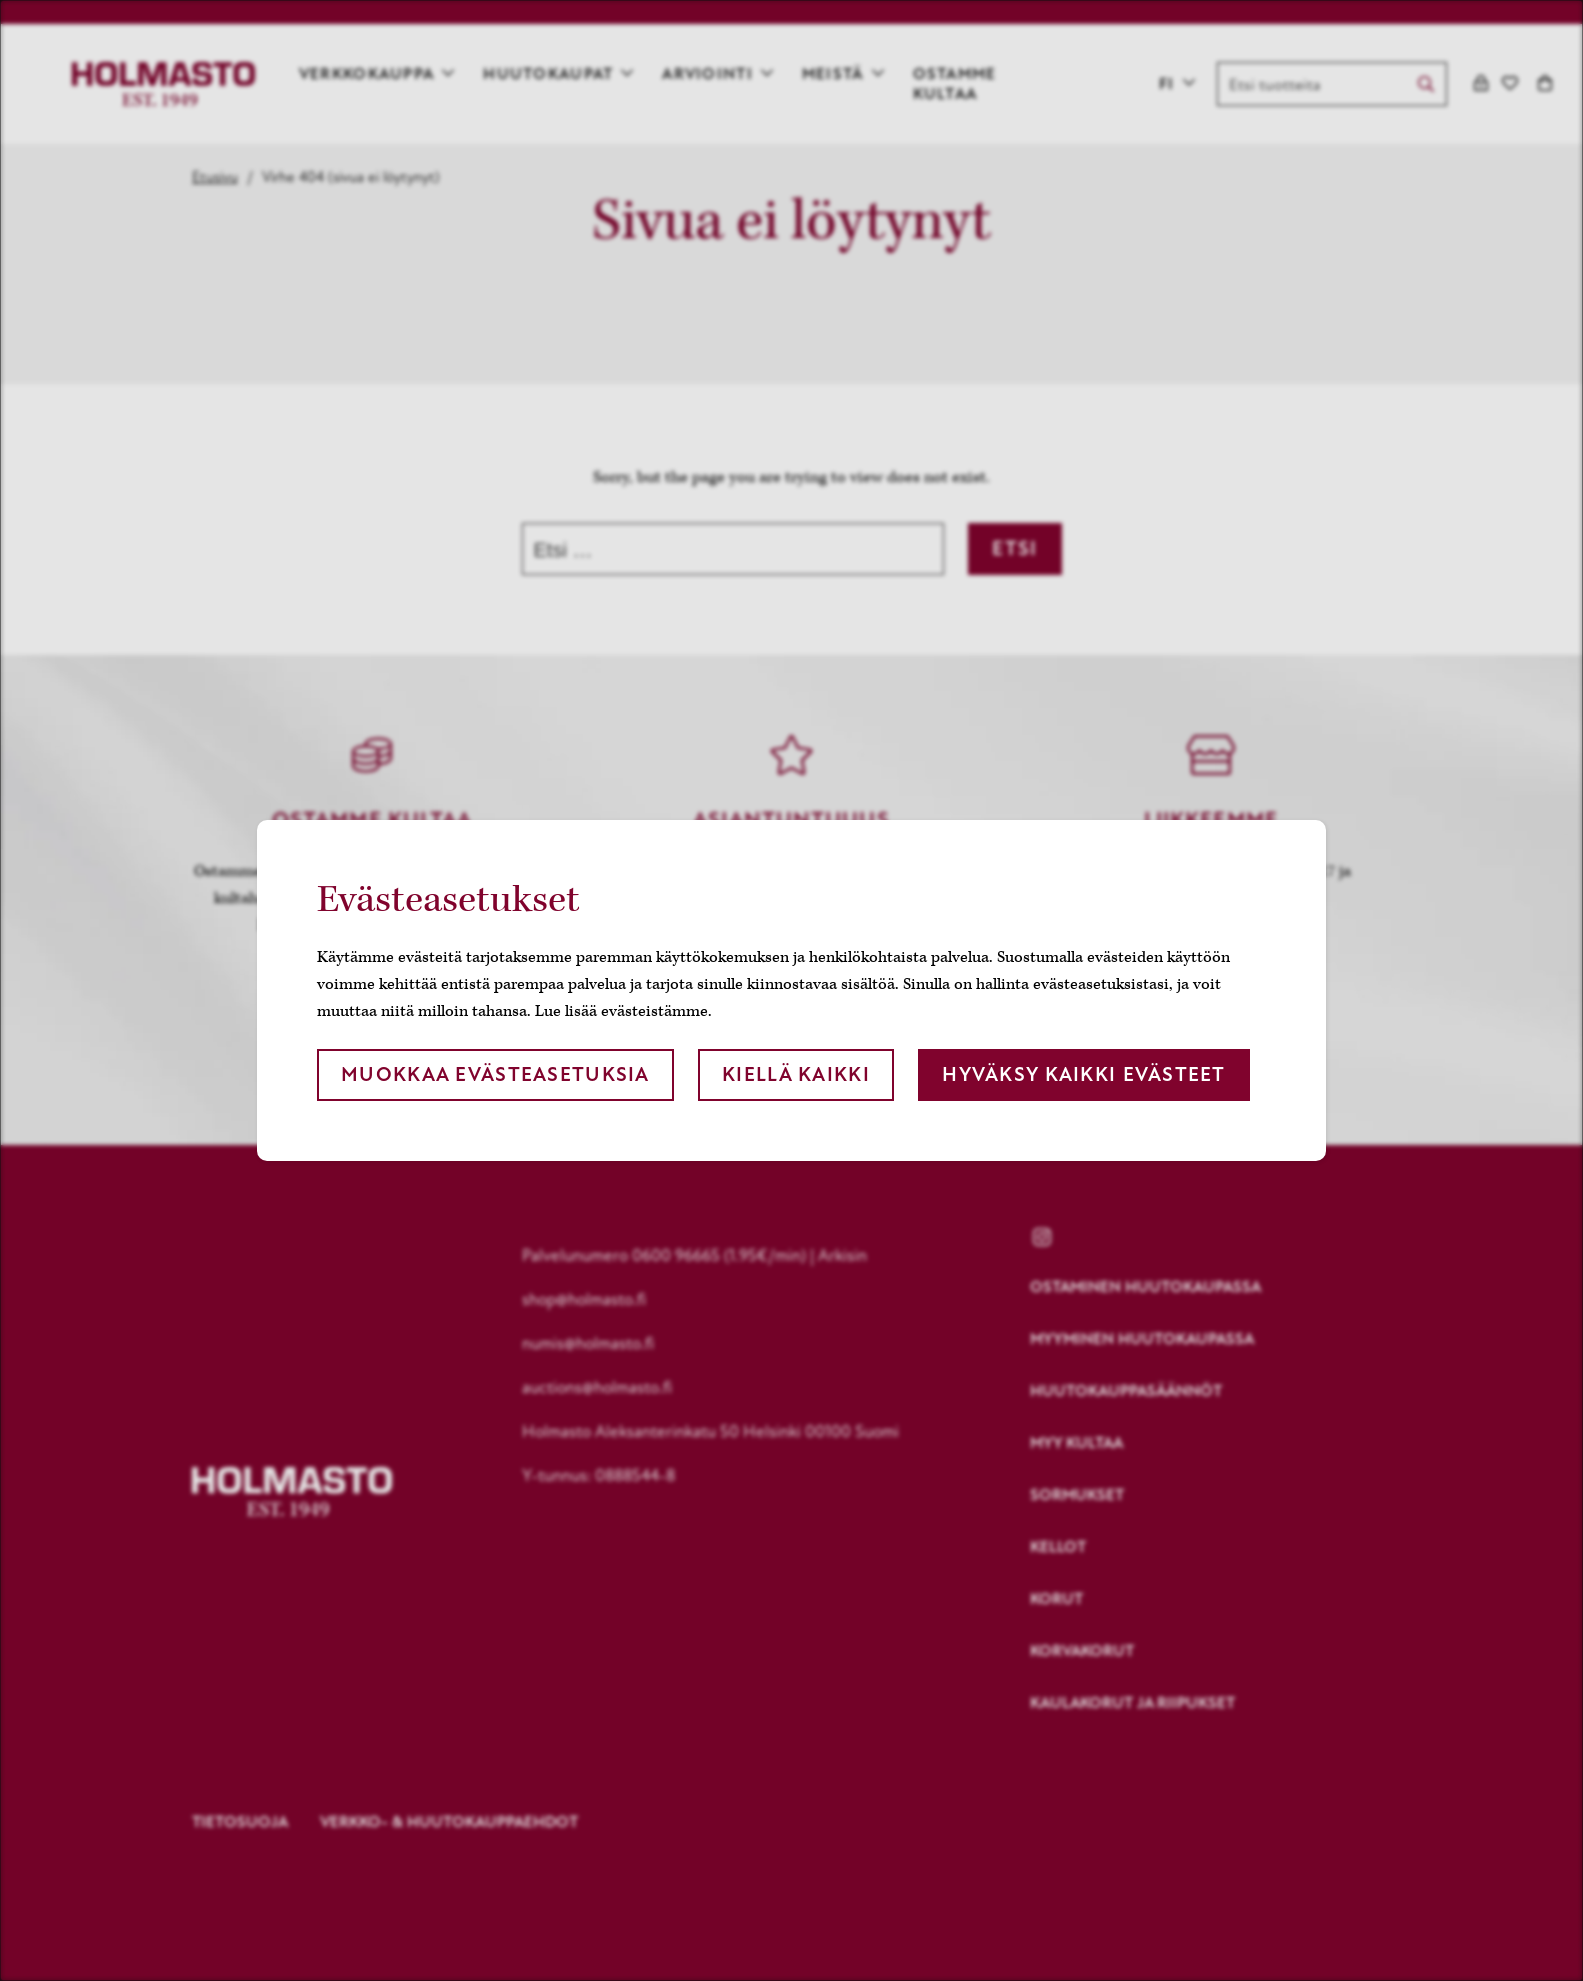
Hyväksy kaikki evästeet (1083, 1074)
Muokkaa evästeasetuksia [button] (495, 1074)
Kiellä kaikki (796, 1074)
